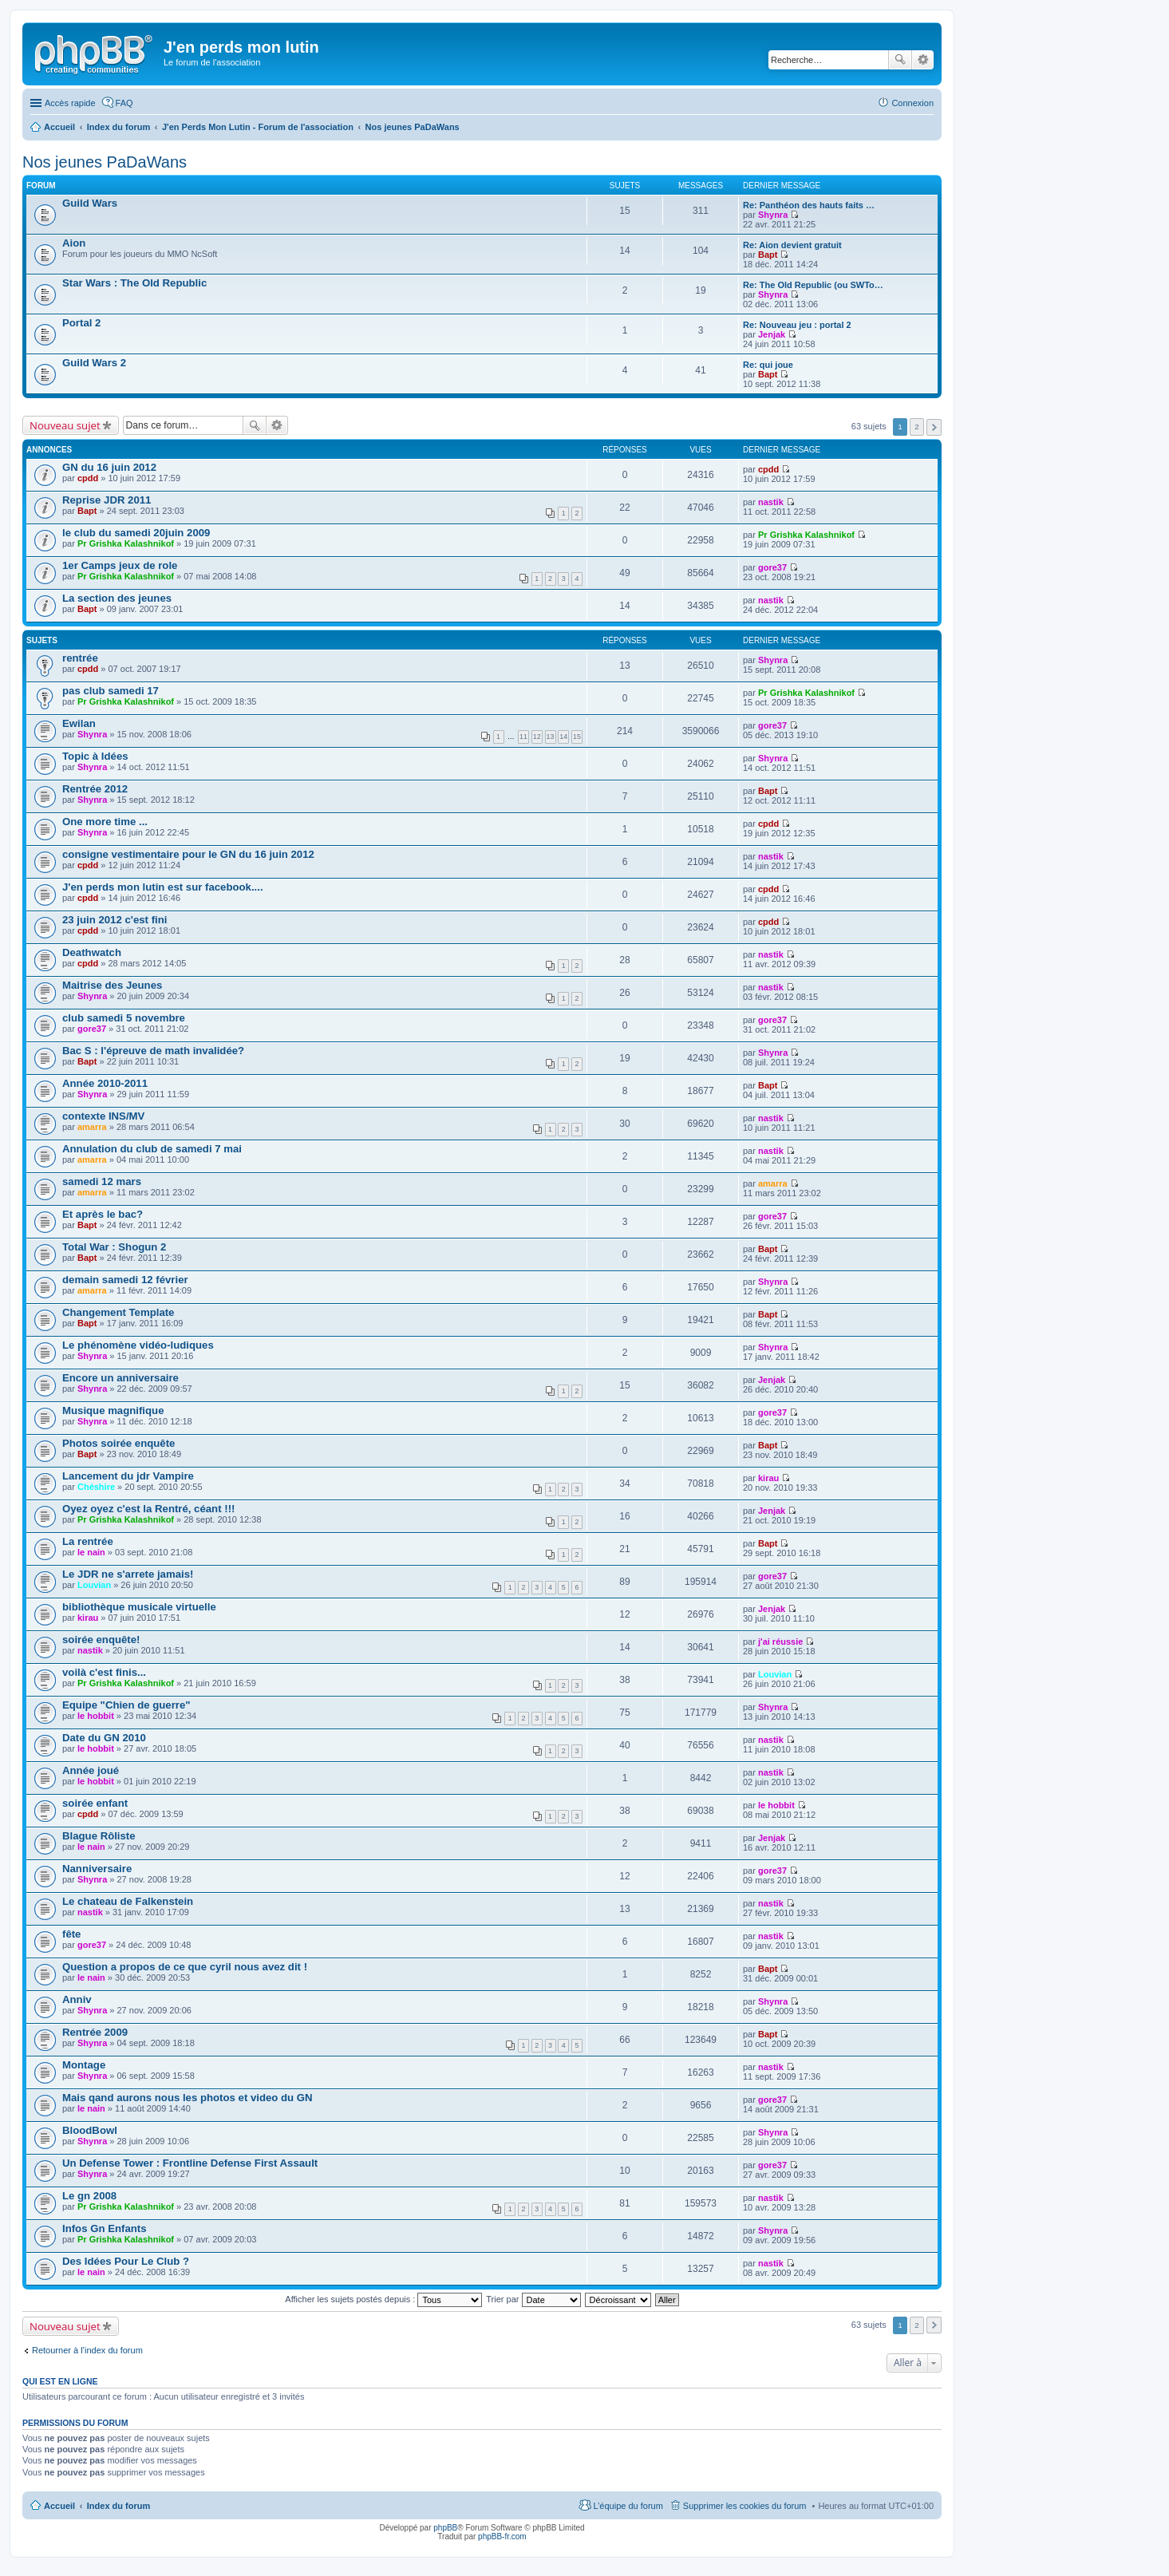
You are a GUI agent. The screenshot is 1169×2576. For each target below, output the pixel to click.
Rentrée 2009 (95, 2032)
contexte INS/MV (103, 1116)
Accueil (59, 2506)
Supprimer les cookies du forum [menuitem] (745, 2506)
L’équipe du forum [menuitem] (627, 2506)
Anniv (77, 1999)
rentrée (80, 658)
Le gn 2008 (89, 2196)
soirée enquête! (101, 1640)
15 (577, 737)
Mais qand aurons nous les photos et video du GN (187, 2098)
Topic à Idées (95, 756)
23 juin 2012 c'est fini (114, 920)
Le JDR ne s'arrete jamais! (127, 1574)
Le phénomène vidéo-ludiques (138, 1345)
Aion (73, 243)
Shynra (773, 214)
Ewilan (79, 723)
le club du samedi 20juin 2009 (136, 533)
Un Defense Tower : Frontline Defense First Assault (190, 2163)
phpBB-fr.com (502, 2536)
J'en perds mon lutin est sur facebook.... (162, 887)
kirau (768, 1478)
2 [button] (916, 426)
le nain (91, 1552)
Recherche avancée (923, 59)
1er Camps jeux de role (119, 565)
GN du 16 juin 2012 (109, 467)
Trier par (533, 2299)
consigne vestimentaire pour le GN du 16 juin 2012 (188, 854)
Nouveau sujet (65, 425)
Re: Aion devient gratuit (792, 245)
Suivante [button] (934, 427)
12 (537, 737)
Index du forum (118, 2506)
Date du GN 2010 (104, 1738)
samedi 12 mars (101, 1181)
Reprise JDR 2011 (106, 500)
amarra (92, 1127)
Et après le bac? (102, 1214)
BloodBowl (89, 2130)
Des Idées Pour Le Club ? (125, 2261)
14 (563, 737)
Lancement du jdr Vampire (128, 1476)
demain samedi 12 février (125, 1280)
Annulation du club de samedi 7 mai (152, 1149)
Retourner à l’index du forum (87, 2350)
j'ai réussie (780, 1641)
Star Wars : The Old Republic (134, 283)
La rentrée (87, 1541)
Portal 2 (81, 323)
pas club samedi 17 (110, 691)
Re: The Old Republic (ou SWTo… (813, 285)
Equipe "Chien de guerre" (126, 1705)
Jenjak (771, 334)
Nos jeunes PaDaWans (104, 162)
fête (71, 1934)
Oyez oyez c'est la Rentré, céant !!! (148, 1509)
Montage (83, 2065)
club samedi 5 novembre (123, 1018)
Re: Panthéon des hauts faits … (809, 205)
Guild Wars (89, 203)
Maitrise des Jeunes (112, 985)
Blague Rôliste (99, 1836)
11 (523, 737)
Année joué (90, 1770)
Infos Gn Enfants (104, 2228)
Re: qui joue (768, 364)
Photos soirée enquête (118, 1443)
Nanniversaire (97, 1869)
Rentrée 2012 (95, 789)
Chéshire (96, 1486)
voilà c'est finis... (104, 1672)
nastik (771, 502)
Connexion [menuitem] (912, 103)
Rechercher (900, 59)
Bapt (767, 254)
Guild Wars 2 (94, 363)
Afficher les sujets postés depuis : (383, 2299)
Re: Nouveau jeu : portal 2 (797, 325)
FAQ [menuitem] (124, 103)
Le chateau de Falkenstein (127, 1901)
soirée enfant (95, 1803)
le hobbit (95, 1716)
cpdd (87, 478)
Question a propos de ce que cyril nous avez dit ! (184, 1967)
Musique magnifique (113, 1410)
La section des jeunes (117, 598)
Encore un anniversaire (120, 1378)
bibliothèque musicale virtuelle (139, 1607)
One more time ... (105, 822)
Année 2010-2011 (105, 1083)
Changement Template (118, 1312)
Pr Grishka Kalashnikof (125, 543)
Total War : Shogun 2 (114, 1247)
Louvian (94, 1585)
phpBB (445, 2527)
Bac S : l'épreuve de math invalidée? (153, 1051)
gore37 (772, 567)
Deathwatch (91, 952)
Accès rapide (70, 103)
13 (551, 737)
